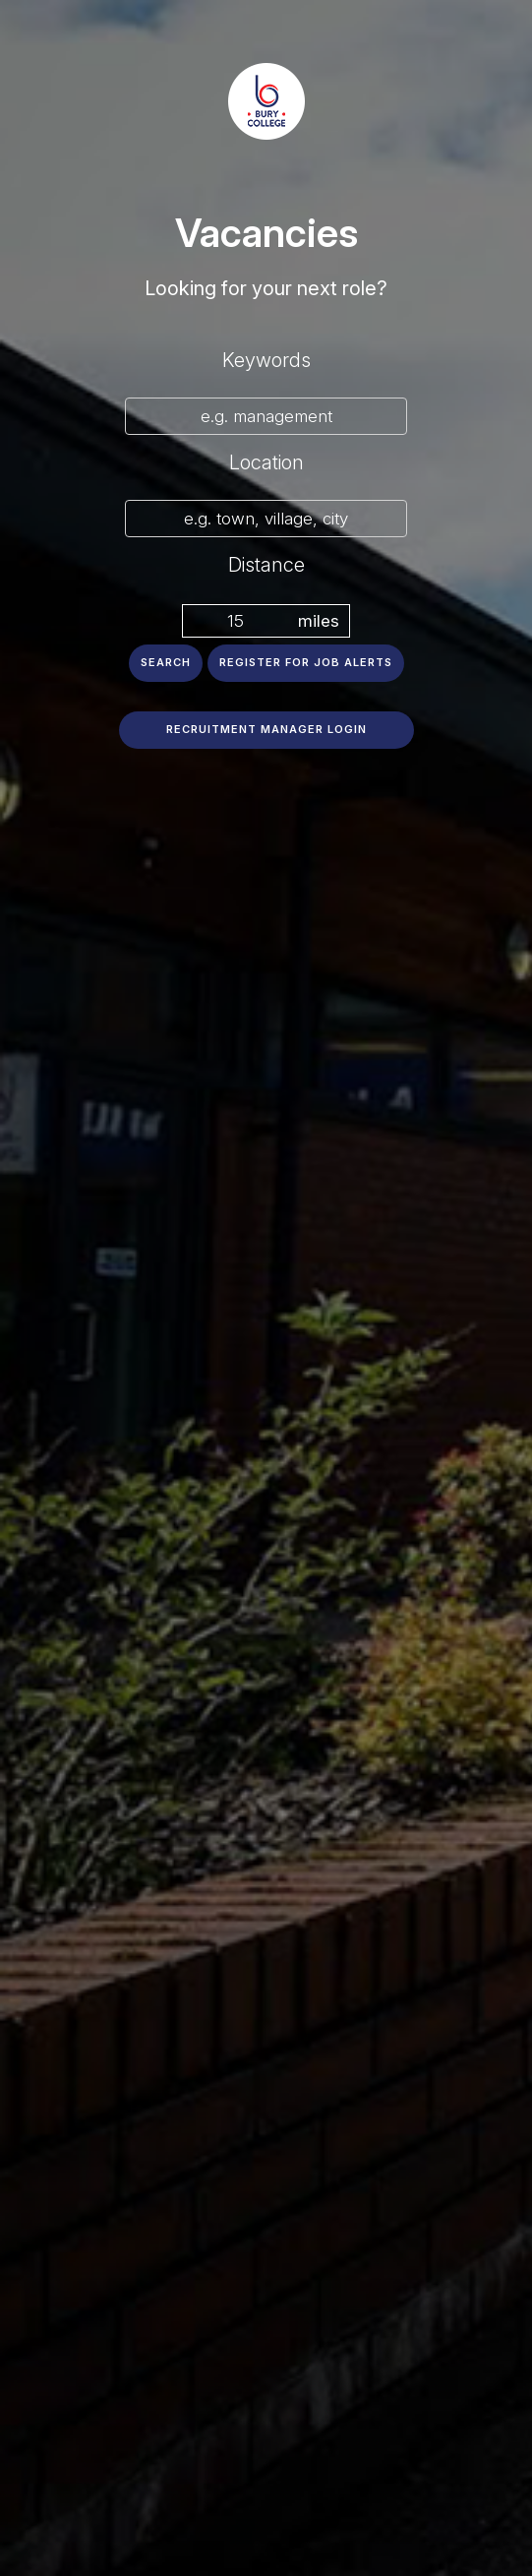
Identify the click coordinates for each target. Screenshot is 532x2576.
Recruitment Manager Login (266, 729)
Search (166, 662)
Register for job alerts (305, 662)
